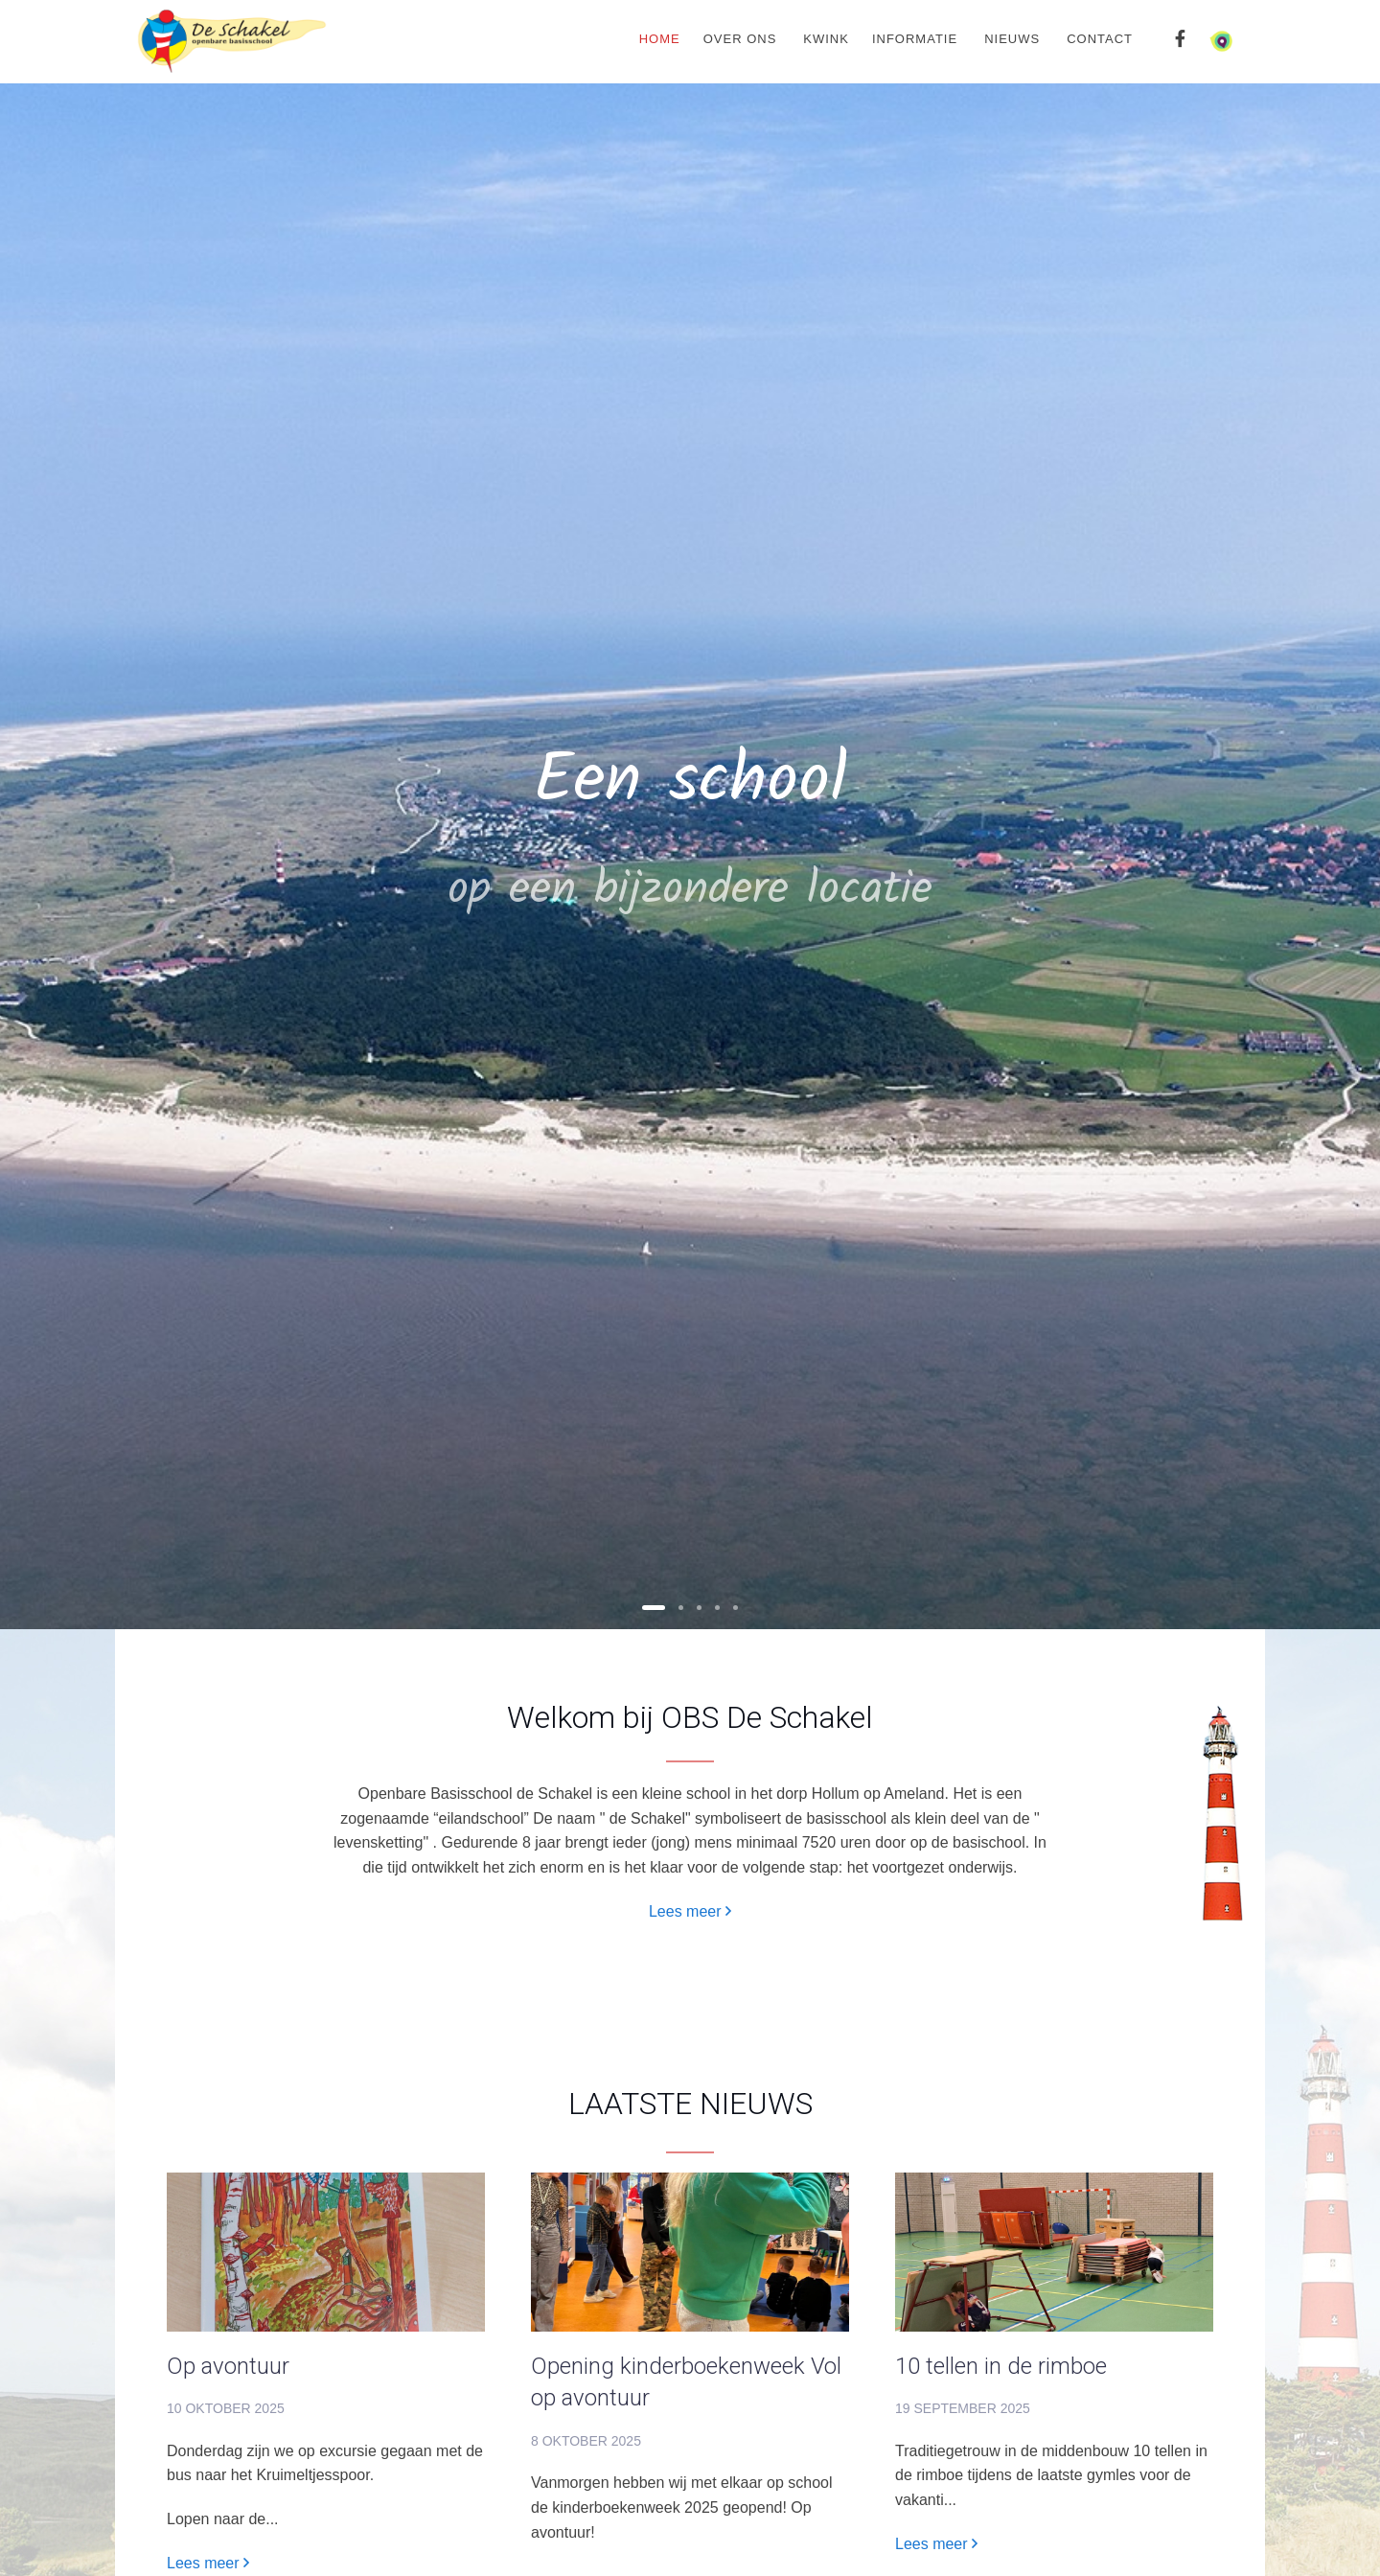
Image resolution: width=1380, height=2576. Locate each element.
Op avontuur (228, 2366)
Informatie (914, 39)
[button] (653, 1607)
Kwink (826, 39)
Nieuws (1012, 39)
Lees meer (690, 1911)
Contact (1100, 39)
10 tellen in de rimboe (1001, 2366)
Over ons (740, 39)
